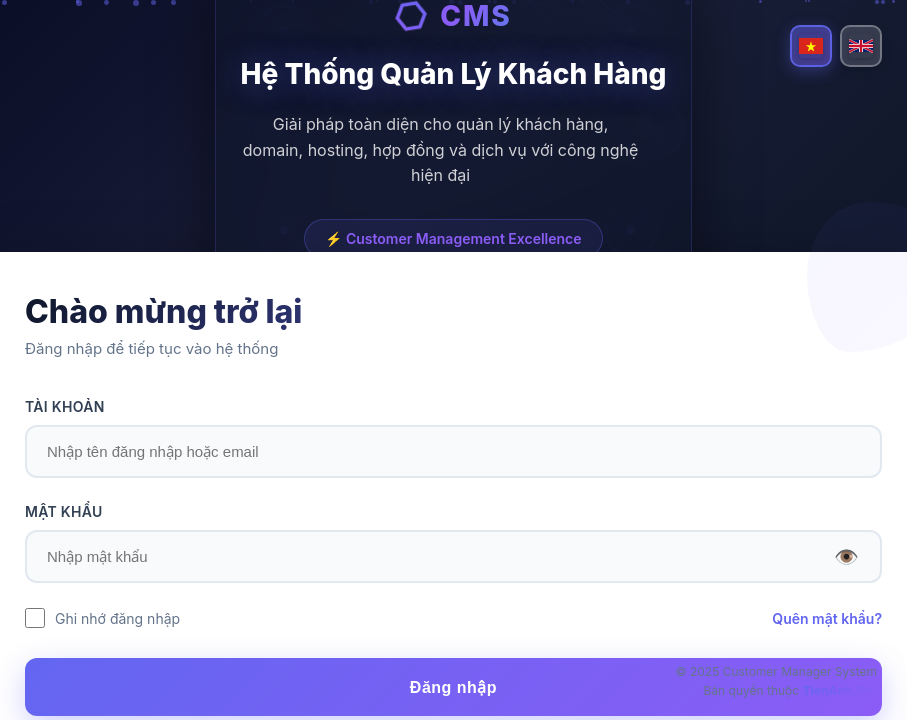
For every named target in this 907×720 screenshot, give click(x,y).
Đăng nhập (453, 687)
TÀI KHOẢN (65, 406)
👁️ (846, 557)
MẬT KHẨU (64, 511)
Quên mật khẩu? (827, 618)
